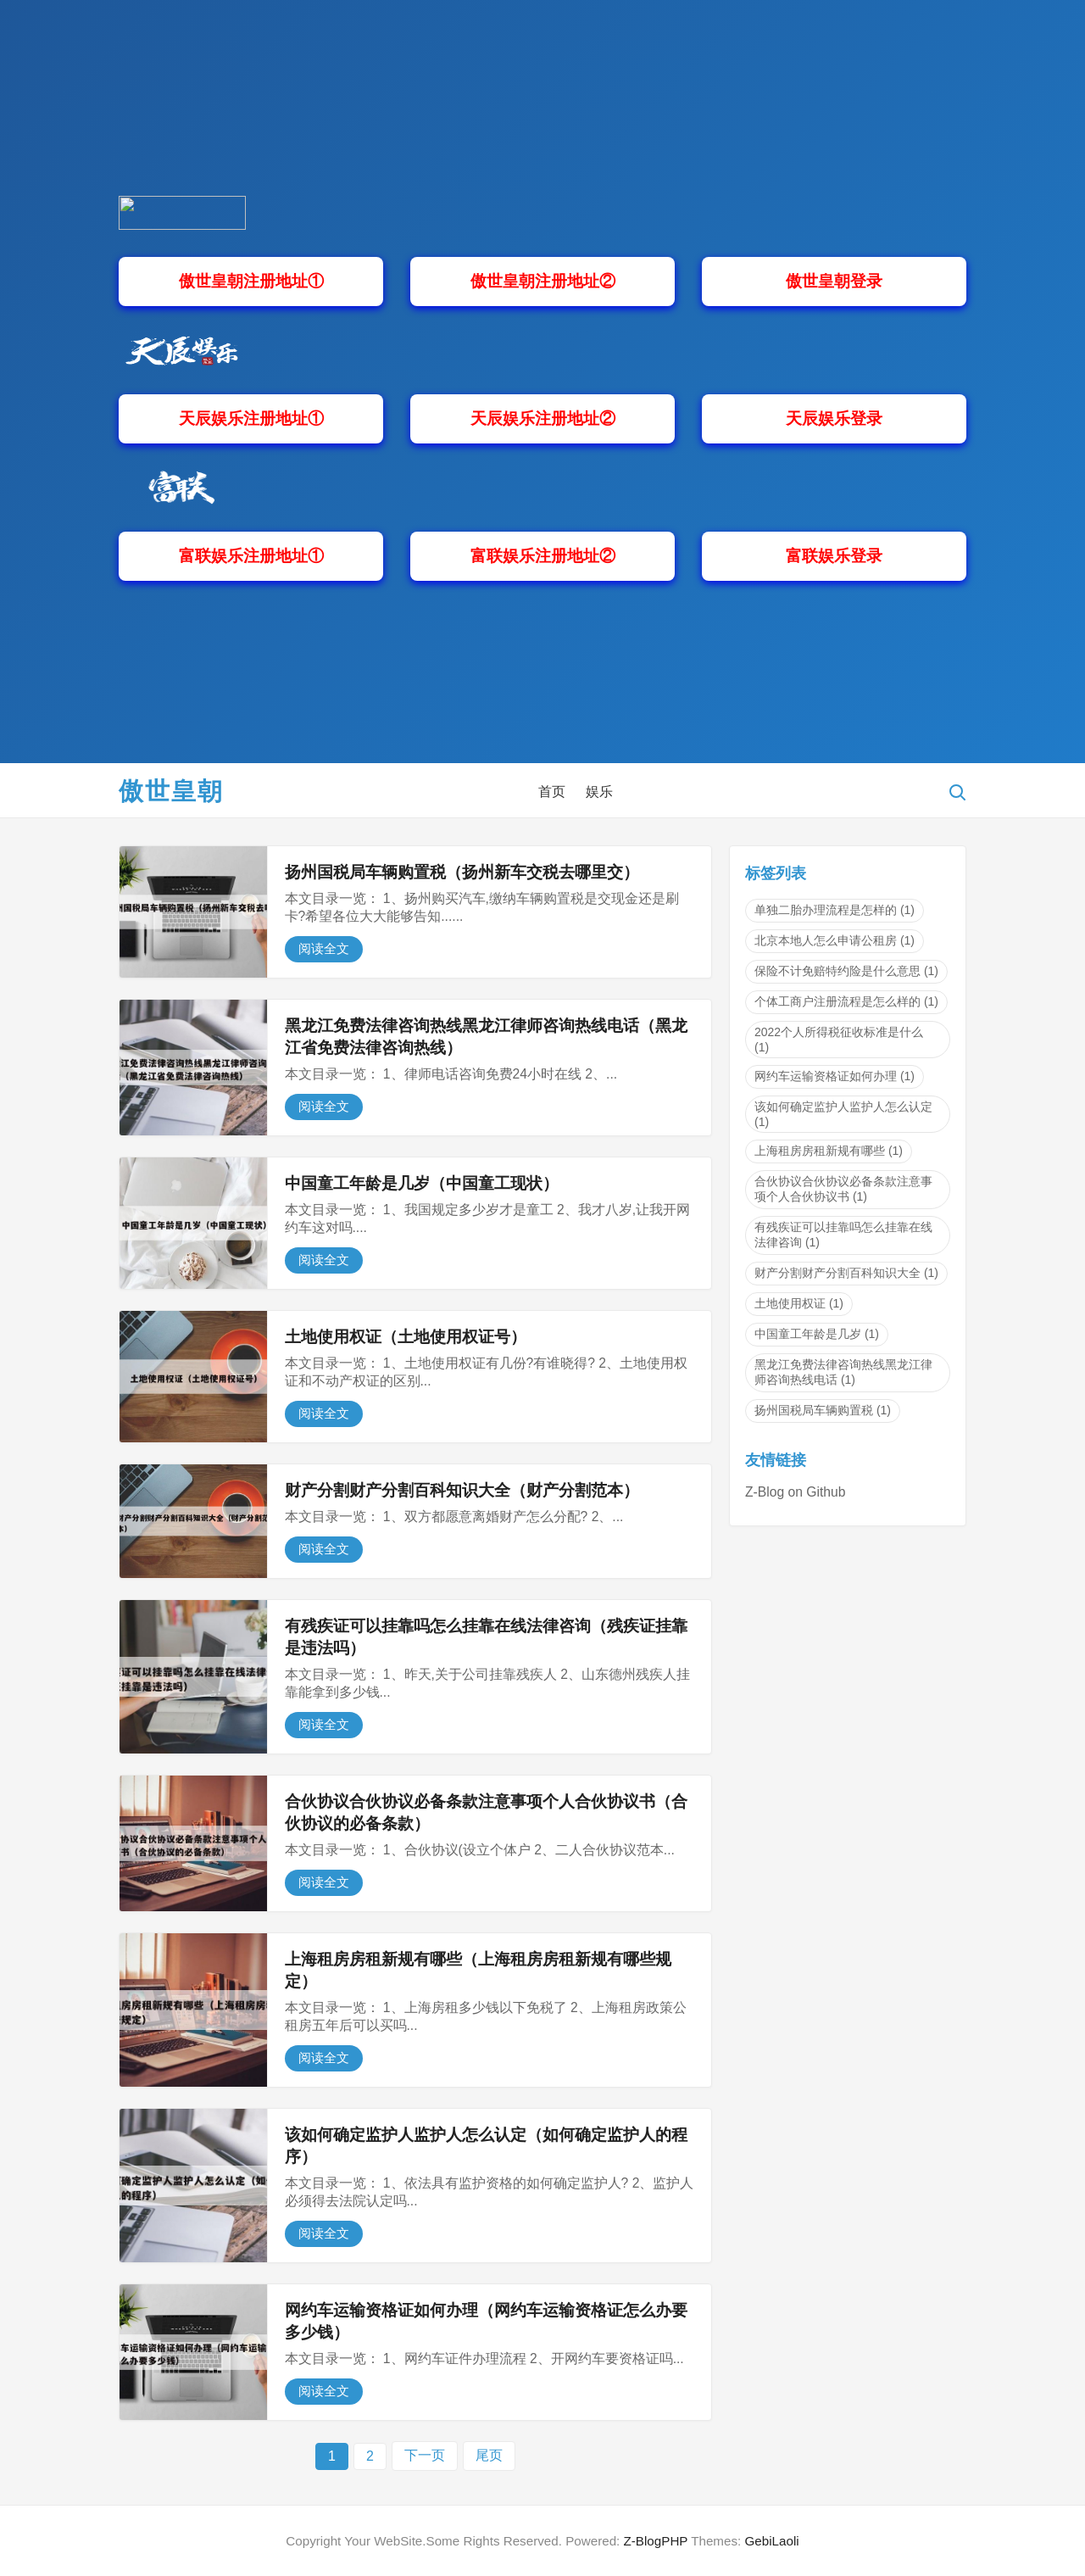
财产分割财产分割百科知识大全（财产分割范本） (462, 1490)
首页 (551, 791)
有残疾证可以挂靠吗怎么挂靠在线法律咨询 (843, 1234)
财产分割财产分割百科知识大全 (846, 1273)
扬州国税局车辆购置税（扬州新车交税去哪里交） (462, 872)
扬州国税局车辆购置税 (822, 1410)
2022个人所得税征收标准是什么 (838, 1039)
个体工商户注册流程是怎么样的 (846, 1001)
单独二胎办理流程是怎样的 (834, 910)
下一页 (424, 2455)
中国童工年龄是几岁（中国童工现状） (422, 1183)
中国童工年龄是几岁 (816, 1334)
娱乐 (599, 791)
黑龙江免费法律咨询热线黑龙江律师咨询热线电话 (843, 1372)
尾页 (489, 2455)
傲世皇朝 (171, 791)
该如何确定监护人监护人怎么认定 (843, 1114)
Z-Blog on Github (795, 1492)
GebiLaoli (771, 2541)
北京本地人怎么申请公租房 (834, 940)
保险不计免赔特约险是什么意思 (846, 971)
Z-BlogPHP (656, 2541)
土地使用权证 (798, 1303)
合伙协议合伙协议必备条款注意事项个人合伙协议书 (843, 1188)
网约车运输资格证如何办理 (834, 1076)
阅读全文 (323, 948)
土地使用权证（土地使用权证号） (405, 1337)
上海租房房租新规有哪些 (828, 1150)
